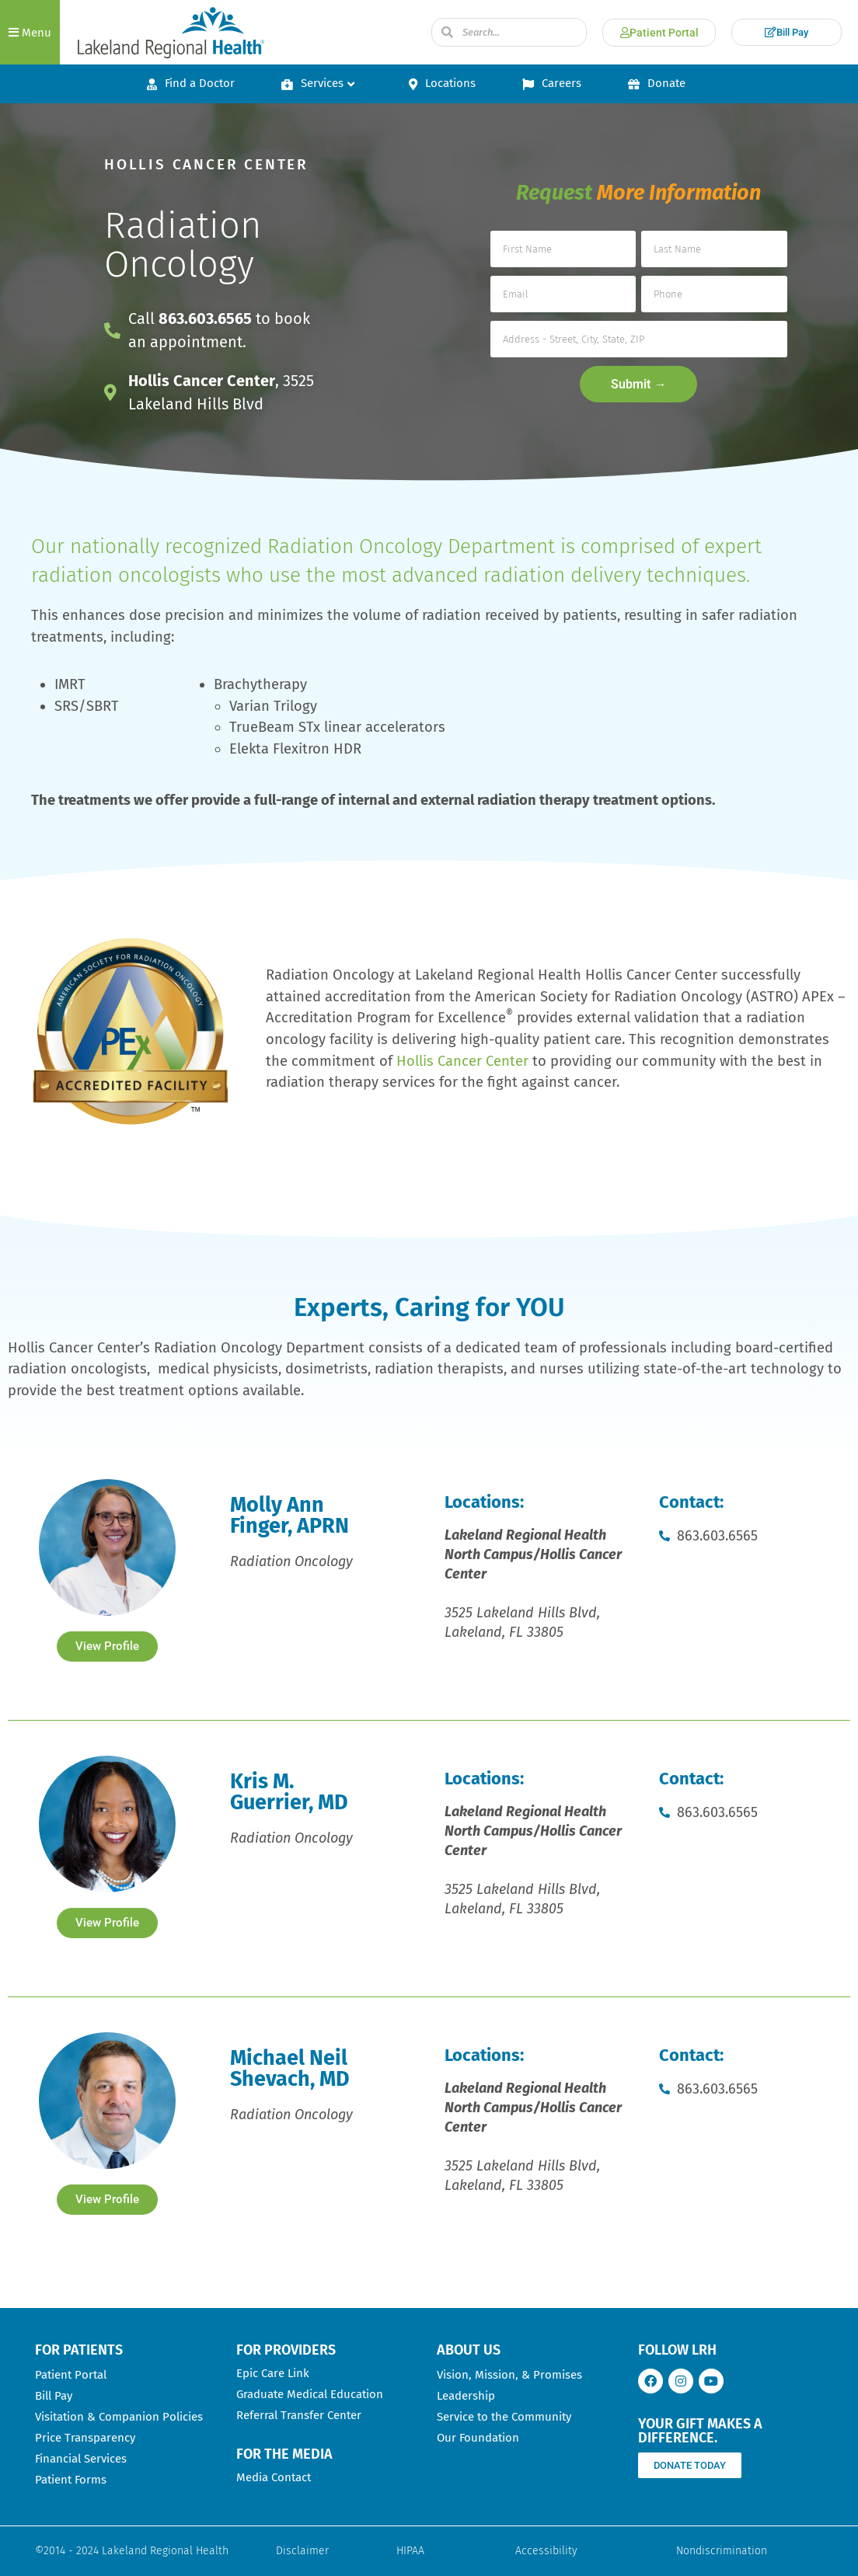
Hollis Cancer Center (462, 1061)
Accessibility (546, 2550)
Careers (551, 83)
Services (317, 83)
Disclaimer (302, 2550)
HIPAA (410, 2550)
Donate (656, 83)
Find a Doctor (191, 83)
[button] (30, 32)
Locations (442, 83)
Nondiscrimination (721, 2550)
